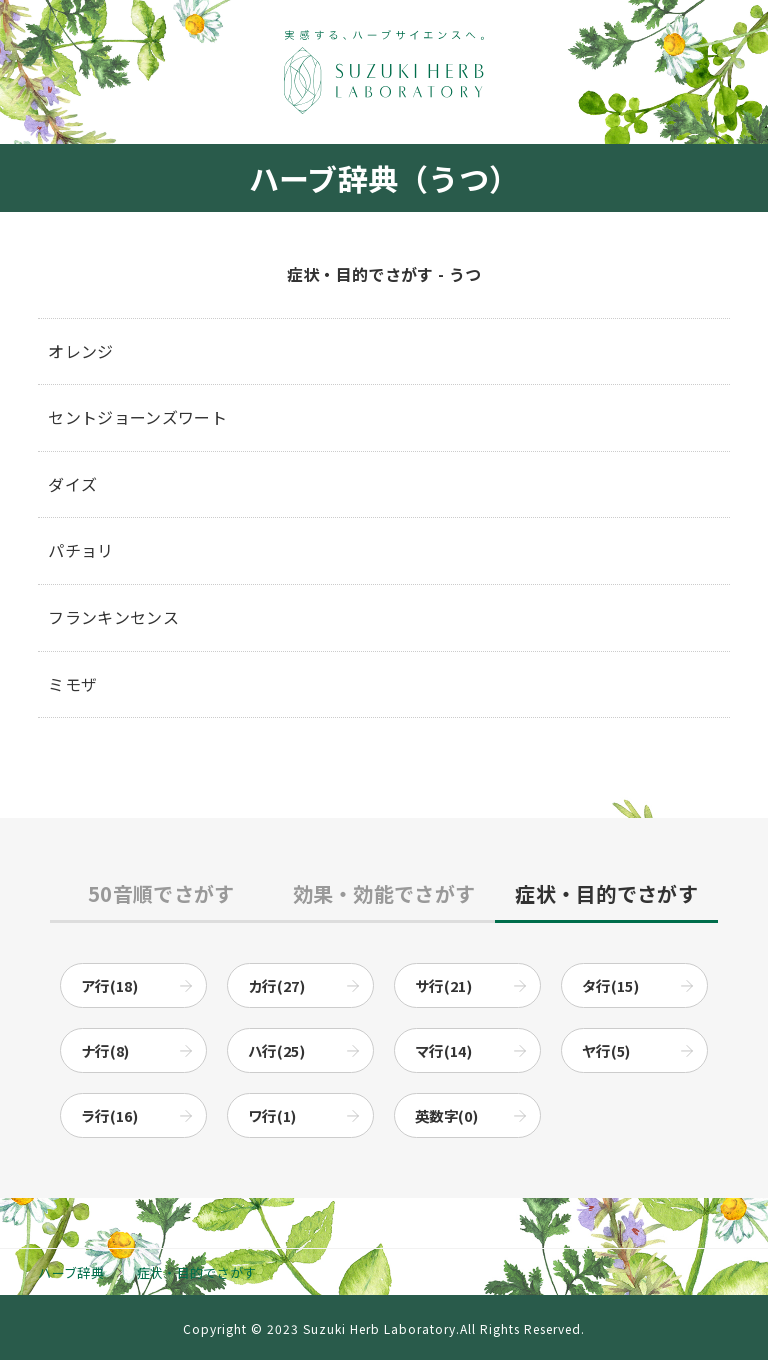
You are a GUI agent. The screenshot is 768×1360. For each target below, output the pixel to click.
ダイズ (72, 484)
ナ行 (105, 1050)
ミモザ (72, 684)
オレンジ (80, 351)
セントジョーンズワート (137, 417)
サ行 (443, 985)
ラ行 (109, 1115)
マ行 (443, 1050)
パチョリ (80, 550)
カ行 (276, 985)
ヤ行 (606, 1050)
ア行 (109, 985)
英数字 (446, 1115)
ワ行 (272, 1115)
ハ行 (276, 1050)
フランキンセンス (113, 617)
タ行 (610, 985)
